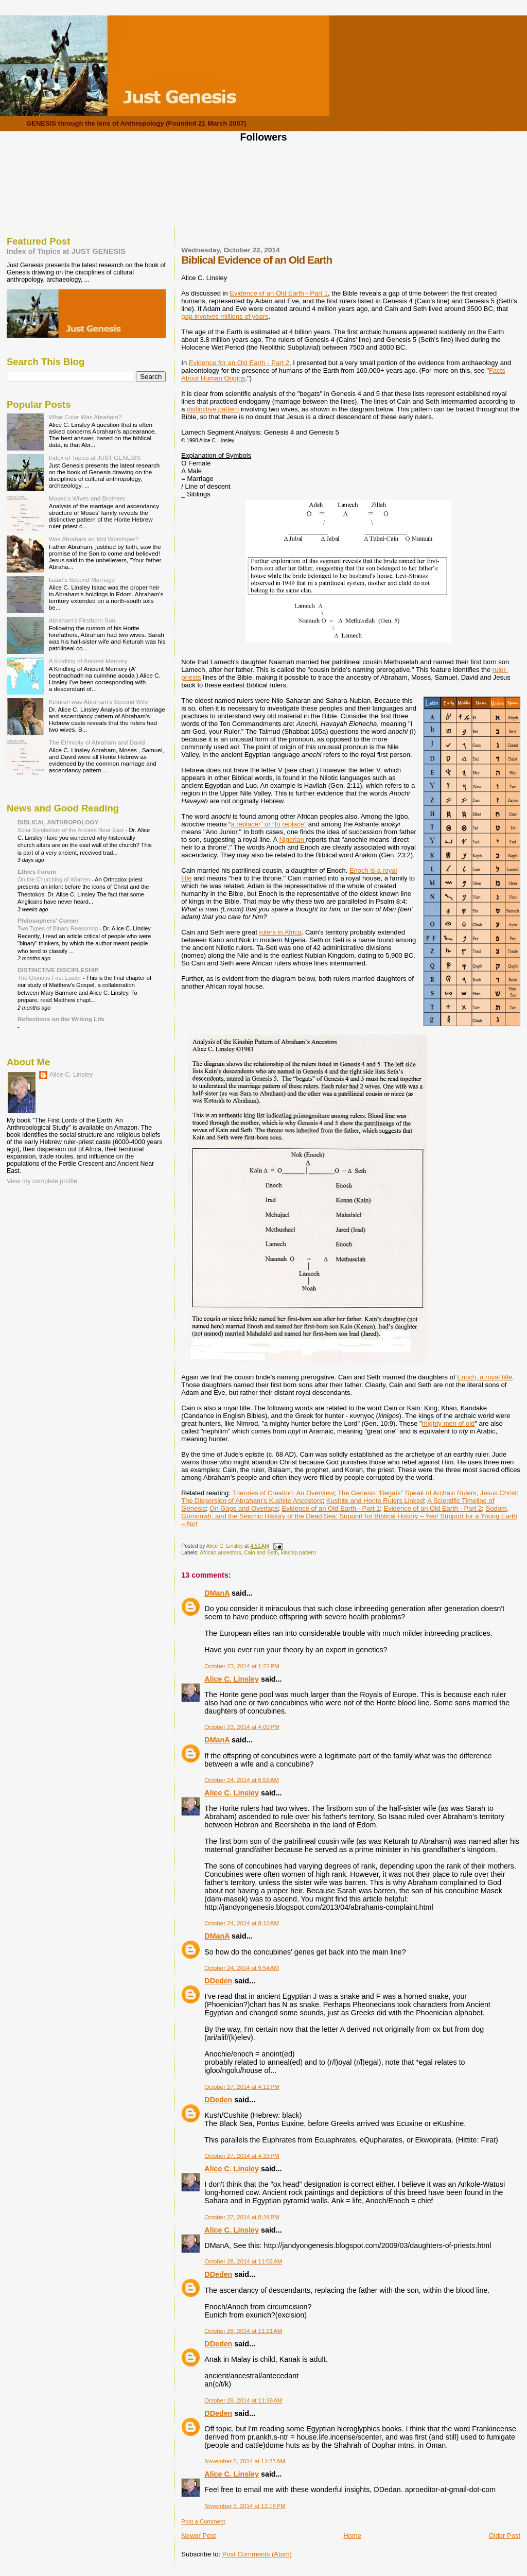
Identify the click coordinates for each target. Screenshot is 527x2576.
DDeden (218, 1981)
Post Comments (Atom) (257, 2554)
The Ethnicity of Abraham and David (97, 742)
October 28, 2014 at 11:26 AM (243, 2400)
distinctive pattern (213, 409)
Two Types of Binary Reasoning (58, 928)
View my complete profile (42, 1181)
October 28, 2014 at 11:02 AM (243, 2261)
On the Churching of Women (54, 879)
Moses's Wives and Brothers (87, 498)
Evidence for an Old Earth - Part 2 (239, 363)
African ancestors (220, 1552)
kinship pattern (298, 1552)
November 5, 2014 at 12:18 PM (244, 2506)
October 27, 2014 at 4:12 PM (241, 2087)
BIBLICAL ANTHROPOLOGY (58, 822)
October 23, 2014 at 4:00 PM (241, 1727)
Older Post (504, 2535)
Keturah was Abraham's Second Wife (98, 701)
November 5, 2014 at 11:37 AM (244, 2461)
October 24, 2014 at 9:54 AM (241, 1968)
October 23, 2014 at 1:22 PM (241, 1666)
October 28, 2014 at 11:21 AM (243, 2331)
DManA (217, 1593)
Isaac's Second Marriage (82, 579)
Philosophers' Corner (48, 920)
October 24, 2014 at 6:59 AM (241, 1780)
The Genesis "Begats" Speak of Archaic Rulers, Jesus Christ (427, 1493)
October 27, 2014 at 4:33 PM (241, 2156)
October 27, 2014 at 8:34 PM (241, 2217)
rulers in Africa (280, 932)
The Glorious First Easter (50, 978)
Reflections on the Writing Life (60, 1018)
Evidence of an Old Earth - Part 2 (432, 1508)
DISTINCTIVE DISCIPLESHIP (58, 969)
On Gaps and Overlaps (243, 1508)
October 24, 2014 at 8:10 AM (241, 1923)
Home (352, 2535)
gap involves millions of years (224, 316)
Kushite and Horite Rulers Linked (375, 1501)
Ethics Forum (36, 871)
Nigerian (292, 839)
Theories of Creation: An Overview (283, 1493)
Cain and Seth (261, 1552)
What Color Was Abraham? (85, 416)
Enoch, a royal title (484, 1377)
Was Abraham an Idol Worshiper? (94, 538)
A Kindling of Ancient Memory (88, 661)
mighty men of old (448, 1423)
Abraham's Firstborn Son (82, 620)
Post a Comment (203, 2521)
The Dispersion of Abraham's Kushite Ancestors (251, 1501)
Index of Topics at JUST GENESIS (66, 251)
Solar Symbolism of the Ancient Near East (71, 830)
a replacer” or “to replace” (268, 824)
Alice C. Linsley (231, 1679)
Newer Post (198, 2535)
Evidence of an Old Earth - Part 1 (279, 293)
